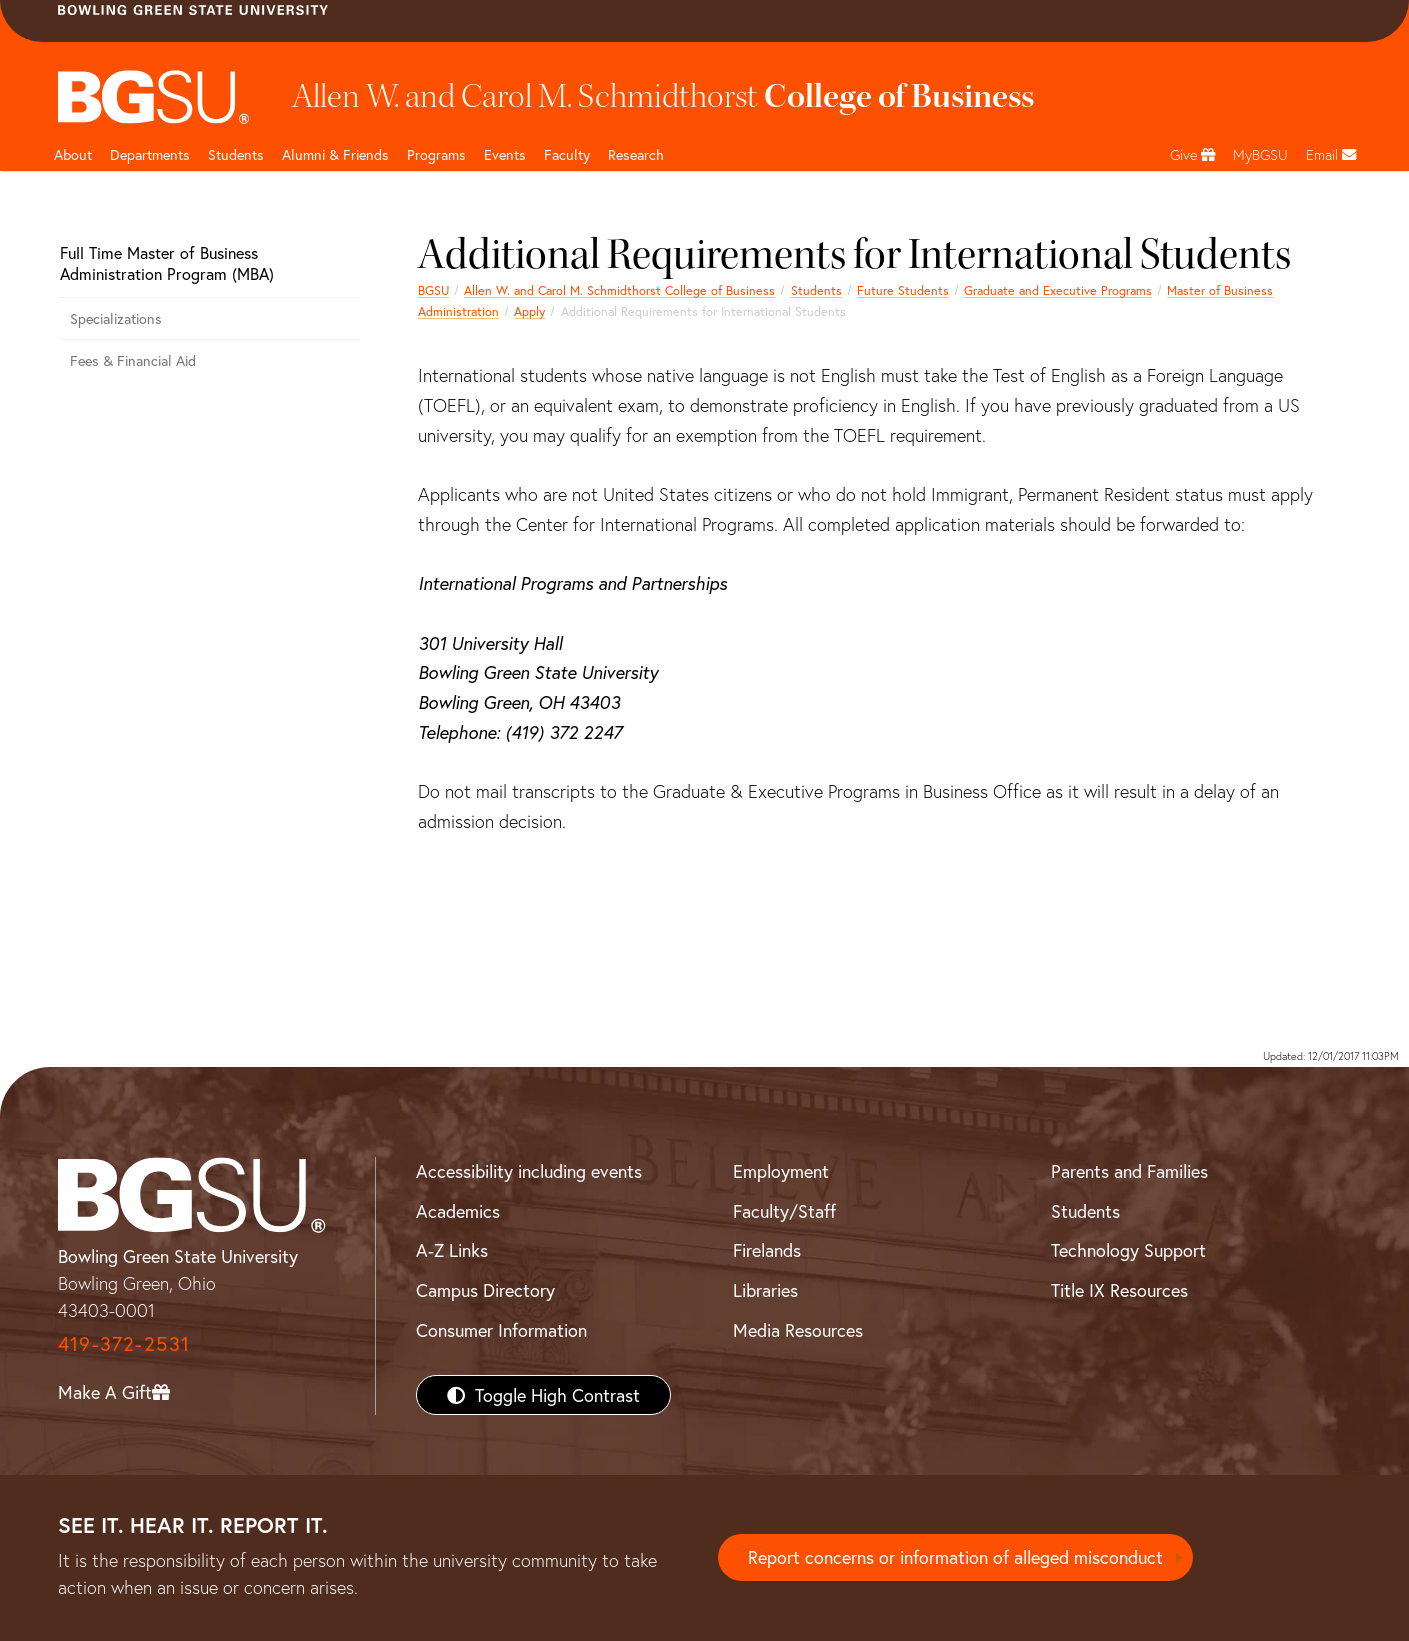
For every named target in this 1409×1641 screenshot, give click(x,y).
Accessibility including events (529, 1171)
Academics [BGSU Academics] (458, 1211)
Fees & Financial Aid (133, 360)
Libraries (765, 1290)
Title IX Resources (1119, 1290)
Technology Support (1128, 1250)
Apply (529, 311)
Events (505, 154)
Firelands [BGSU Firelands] (767, 1250)
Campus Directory (485, 1290)
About (73, 154)
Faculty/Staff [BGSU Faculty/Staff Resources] (784, 1211)
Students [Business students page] (816, 290)
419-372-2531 (124, 1343)
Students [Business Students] (236, 154)
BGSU (433, 290)
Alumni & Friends (335, 154)
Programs (436, 154)
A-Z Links (452, 1250)
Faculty (567, 154)
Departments (150, 154)
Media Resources (798, 1330)
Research (636, 154)
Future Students (903, 290)
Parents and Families (1129, 1171)
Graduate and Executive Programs (1058, 290)
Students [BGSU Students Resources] (1085, 1211)
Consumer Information (501, 1330)
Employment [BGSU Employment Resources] (781, 1171)
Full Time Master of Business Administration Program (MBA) (167, 263)
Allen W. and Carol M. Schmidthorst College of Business (619, 290)
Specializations (116, 318)
